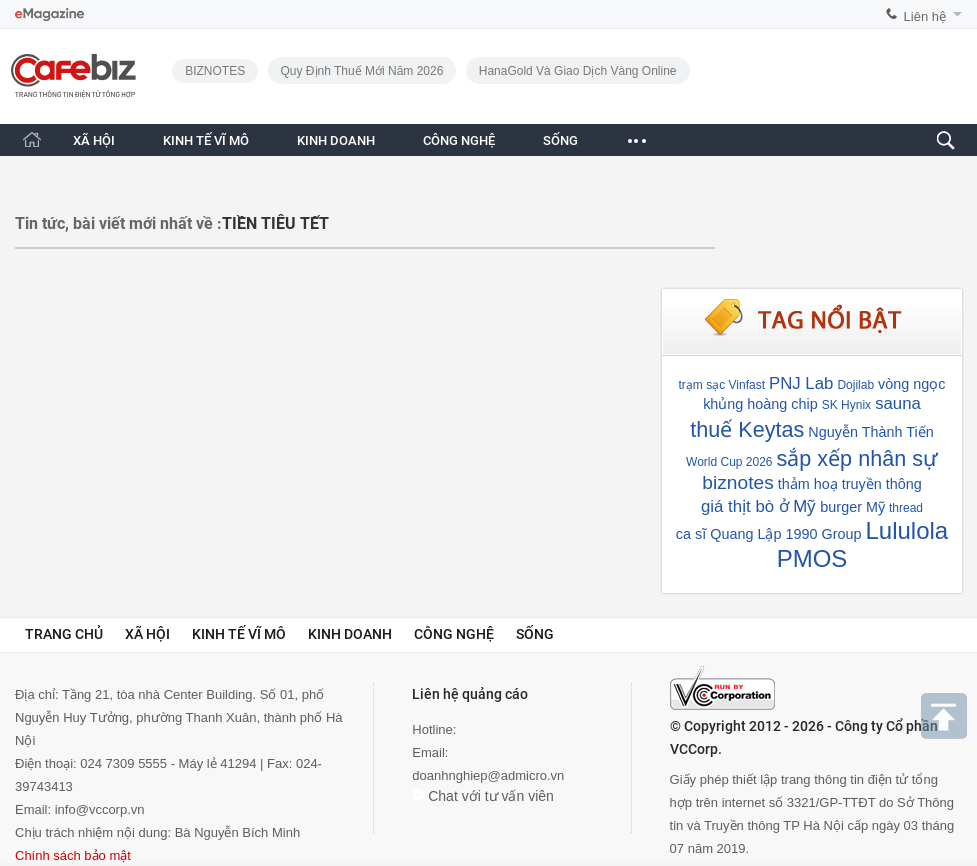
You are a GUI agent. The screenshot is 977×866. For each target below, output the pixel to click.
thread (906, 508)
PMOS (812, 558)
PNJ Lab (801, 383)
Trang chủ (64, 634)
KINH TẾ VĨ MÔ (206, 140)
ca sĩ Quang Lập (729, 534)
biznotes (737, 482)
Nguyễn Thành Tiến (870, 432)
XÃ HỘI (94, 140)
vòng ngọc (911, 384)
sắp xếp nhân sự (857, 458)
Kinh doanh (350, 634)
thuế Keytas (747, 429)
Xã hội (147, 634)
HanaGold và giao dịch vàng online (578, 71)
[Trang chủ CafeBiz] (32, 139)
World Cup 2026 (729, 462)
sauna (898, 403)
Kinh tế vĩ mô (239, 634)
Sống (535, 634)
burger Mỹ (852, 507)
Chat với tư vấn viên (483, 796)
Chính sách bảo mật (73, 855)
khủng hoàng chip (760, 404)
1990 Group (823, 534)
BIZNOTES (215, 71)
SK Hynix (846, 405)
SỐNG (560, 140)
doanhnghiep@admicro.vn (488, 775)
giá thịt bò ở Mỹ (758, 506)
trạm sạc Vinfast (722, 385)
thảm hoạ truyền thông (850, 484)
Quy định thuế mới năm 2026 (362, 71)
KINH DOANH (336, 140)
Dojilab (855, 385)
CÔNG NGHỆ (459, 140)
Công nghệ (454, 634)
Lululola (906, 530)
